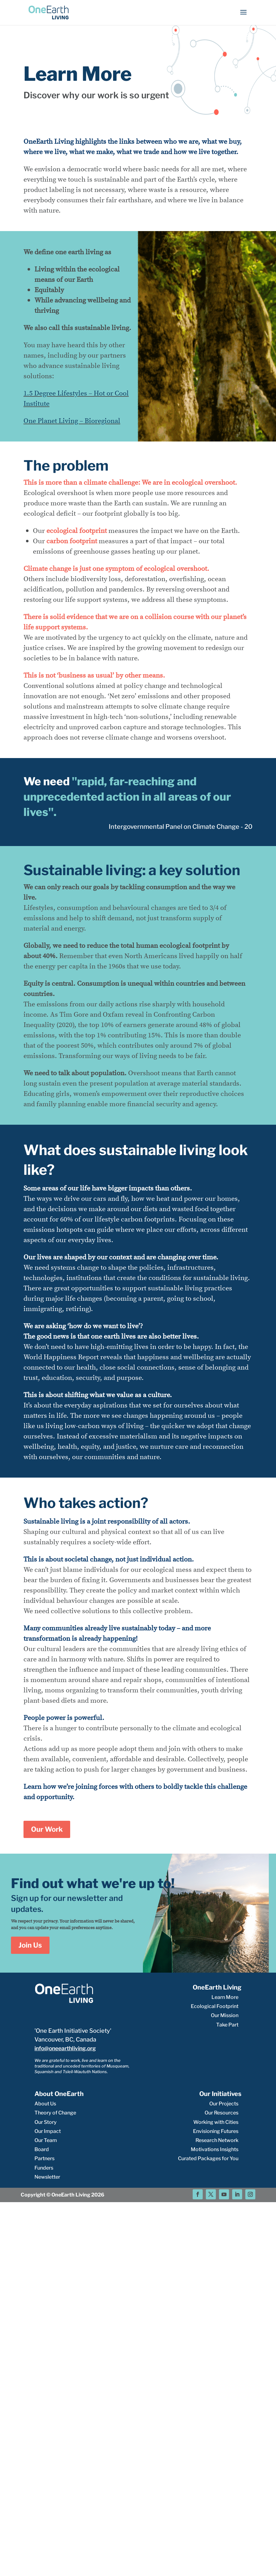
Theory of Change (55, 2113)
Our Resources (221, 2113)
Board (41, 2149)
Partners (44, 2158)
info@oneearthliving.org (65, 2048)
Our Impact (47, 2131)
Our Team (45, 2140)
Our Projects (223, 2104)
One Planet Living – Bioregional (71, 420)
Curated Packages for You (208, 2158)
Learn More (224, 1997)
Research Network (216, 2140)
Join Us (30, 1945)
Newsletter (47, 2177)
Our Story (45, 2122)
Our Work (47, 1829)
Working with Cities (215, 2122)
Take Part (227, 2025)
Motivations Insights (214, 2149)
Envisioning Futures (215, 2131)
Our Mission (224, 2015)
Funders (43, 2168)
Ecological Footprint (214, 2006)
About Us (45, 2104)
